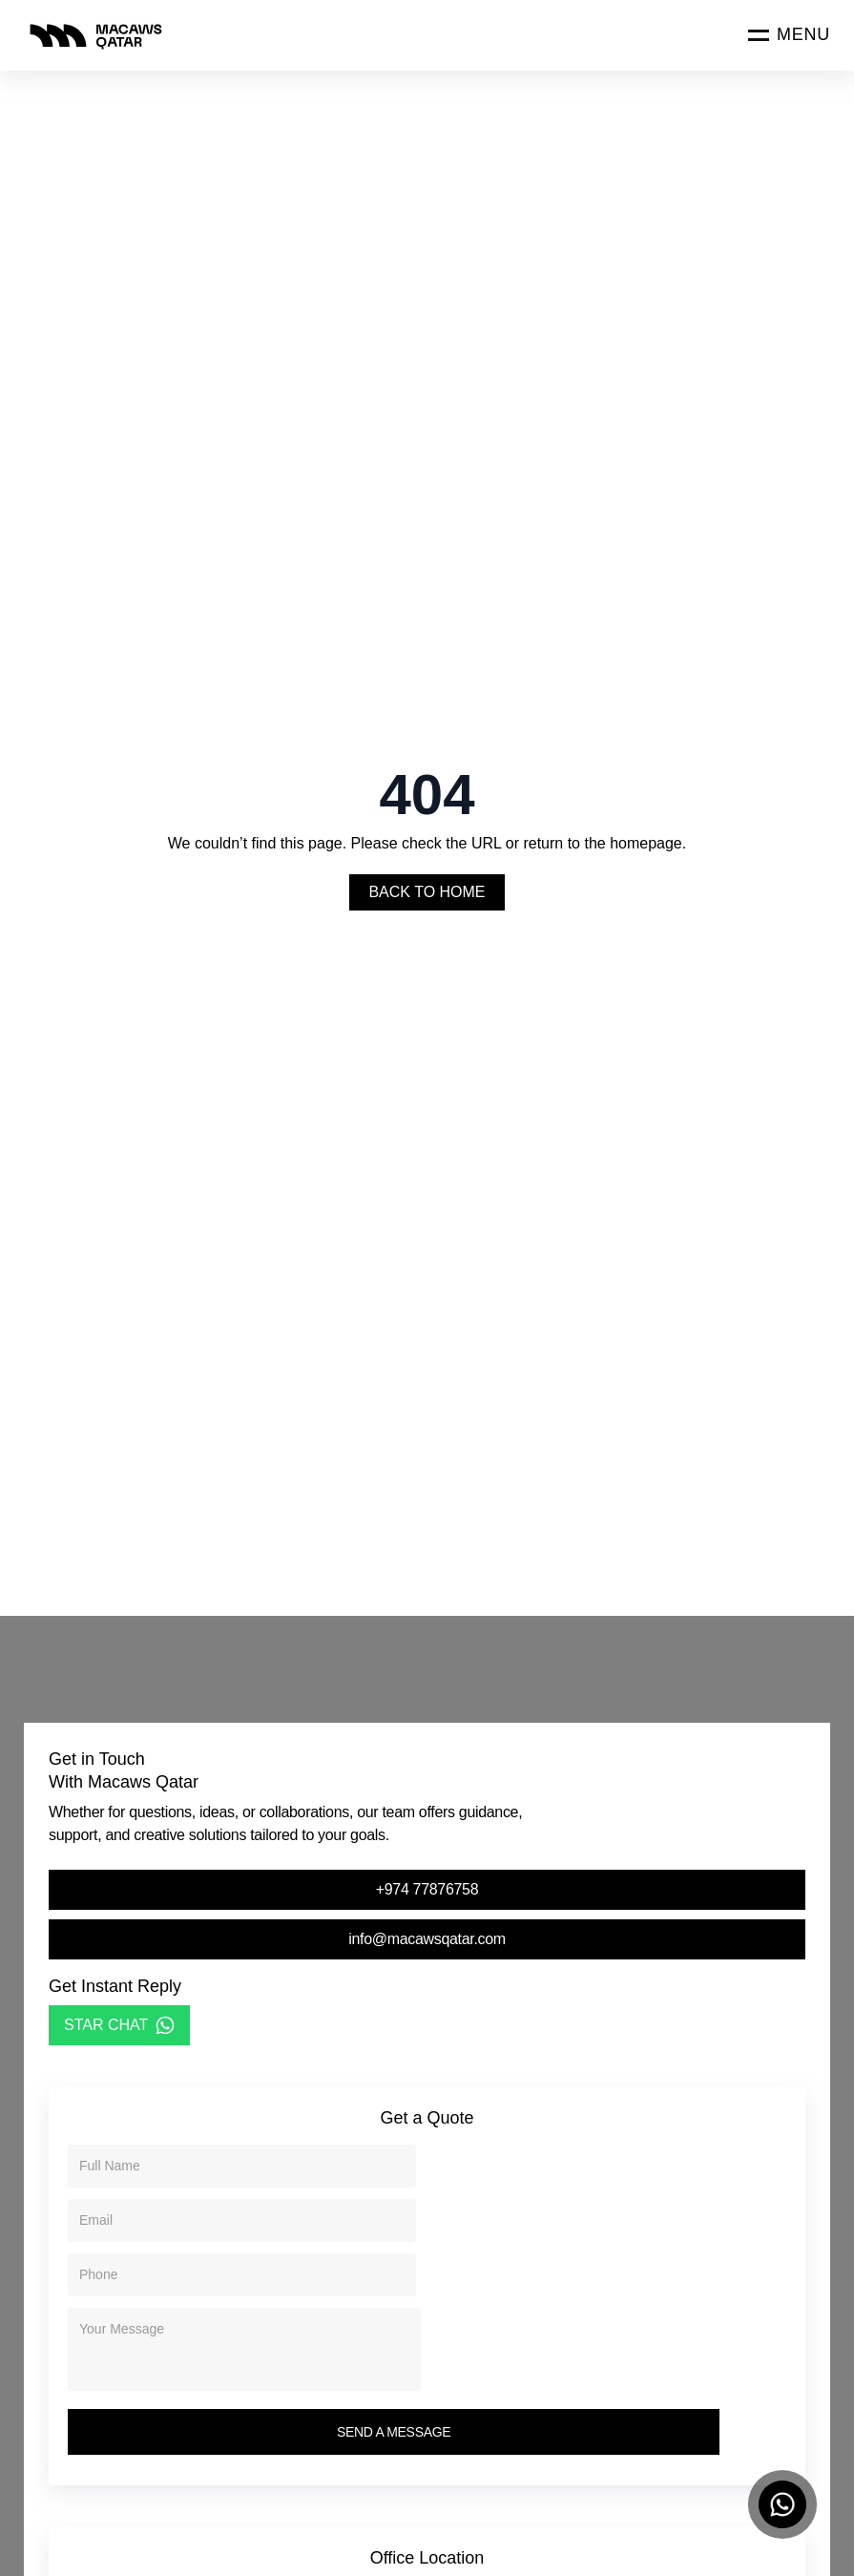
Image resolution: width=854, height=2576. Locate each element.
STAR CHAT (119, 2025)
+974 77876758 (427, 1889)
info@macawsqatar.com (427, 1939)
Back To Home (426, 892)
